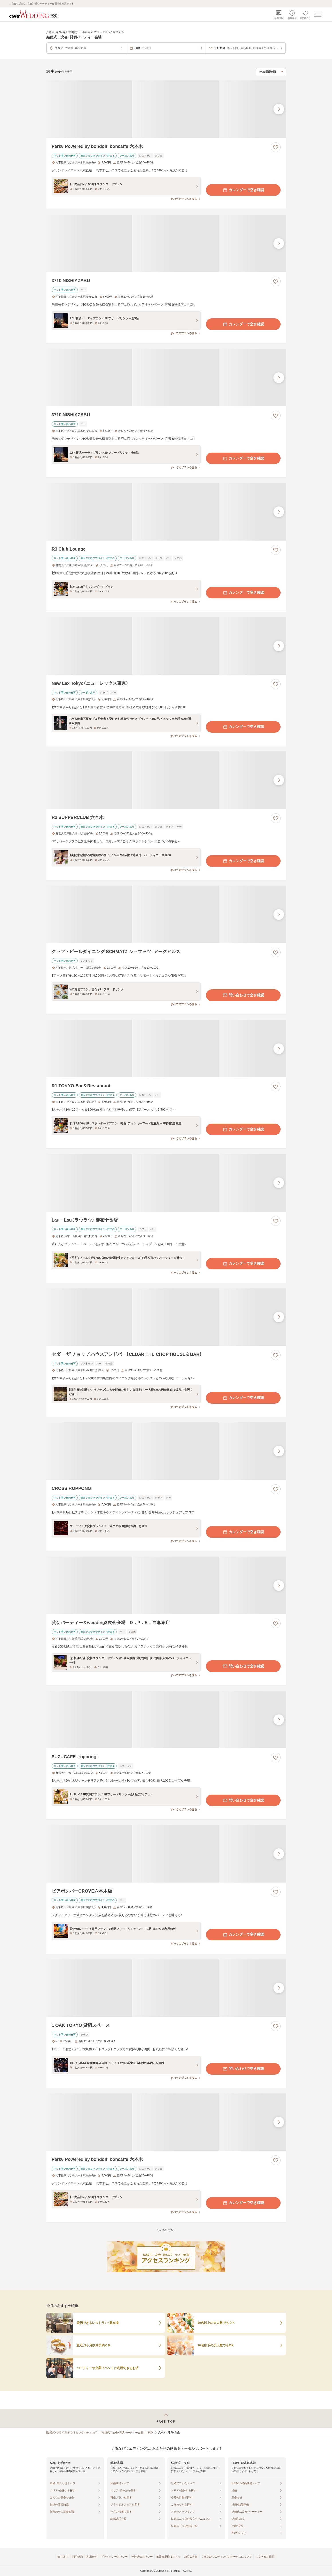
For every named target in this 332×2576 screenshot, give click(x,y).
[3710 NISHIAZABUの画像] (166, 243)
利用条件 (91, 2556)
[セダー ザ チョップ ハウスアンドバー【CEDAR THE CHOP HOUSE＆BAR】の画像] (166, 1317)
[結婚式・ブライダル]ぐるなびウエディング (71, 2432)
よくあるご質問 (264, 2556)
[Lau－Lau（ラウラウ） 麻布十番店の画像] (166, 1182)
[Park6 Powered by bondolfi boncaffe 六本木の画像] (166, 109)
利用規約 (77, 2556)
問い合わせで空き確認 (243, 995)
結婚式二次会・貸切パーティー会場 (122, 2432)
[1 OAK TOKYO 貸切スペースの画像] (166, 1988)
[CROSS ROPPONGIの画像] (166, 1451)
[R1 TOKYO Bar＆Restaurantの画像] (166, 1048)
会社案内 (63, 2556)
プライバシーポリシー (114, 2556)
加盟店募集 (190, 2556)
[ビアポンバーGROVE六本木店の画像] (166, 1853)
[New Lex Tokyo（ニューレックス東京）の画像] (166, 646)
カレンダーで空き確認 (243, 190)
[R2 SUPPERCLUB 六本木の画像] (166, 780)
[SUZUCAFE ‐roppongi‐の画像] (166, 1719)
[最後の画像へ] (278, 109)
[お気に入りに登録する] (276, 147)
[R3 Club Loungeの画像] (166, 511)
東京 (150, 2432)
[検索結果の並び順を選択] (271, 71)
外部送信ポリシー (142, 2556)
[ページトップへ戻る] (166, 2418)
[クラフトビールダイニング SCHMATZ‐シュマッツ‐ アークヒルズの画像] (166, 914)
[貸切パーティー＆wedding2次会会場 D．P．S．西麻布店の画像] (166, 1585)
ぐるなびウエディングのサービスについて (226, 2556)
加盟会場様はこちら (168, 2556)
